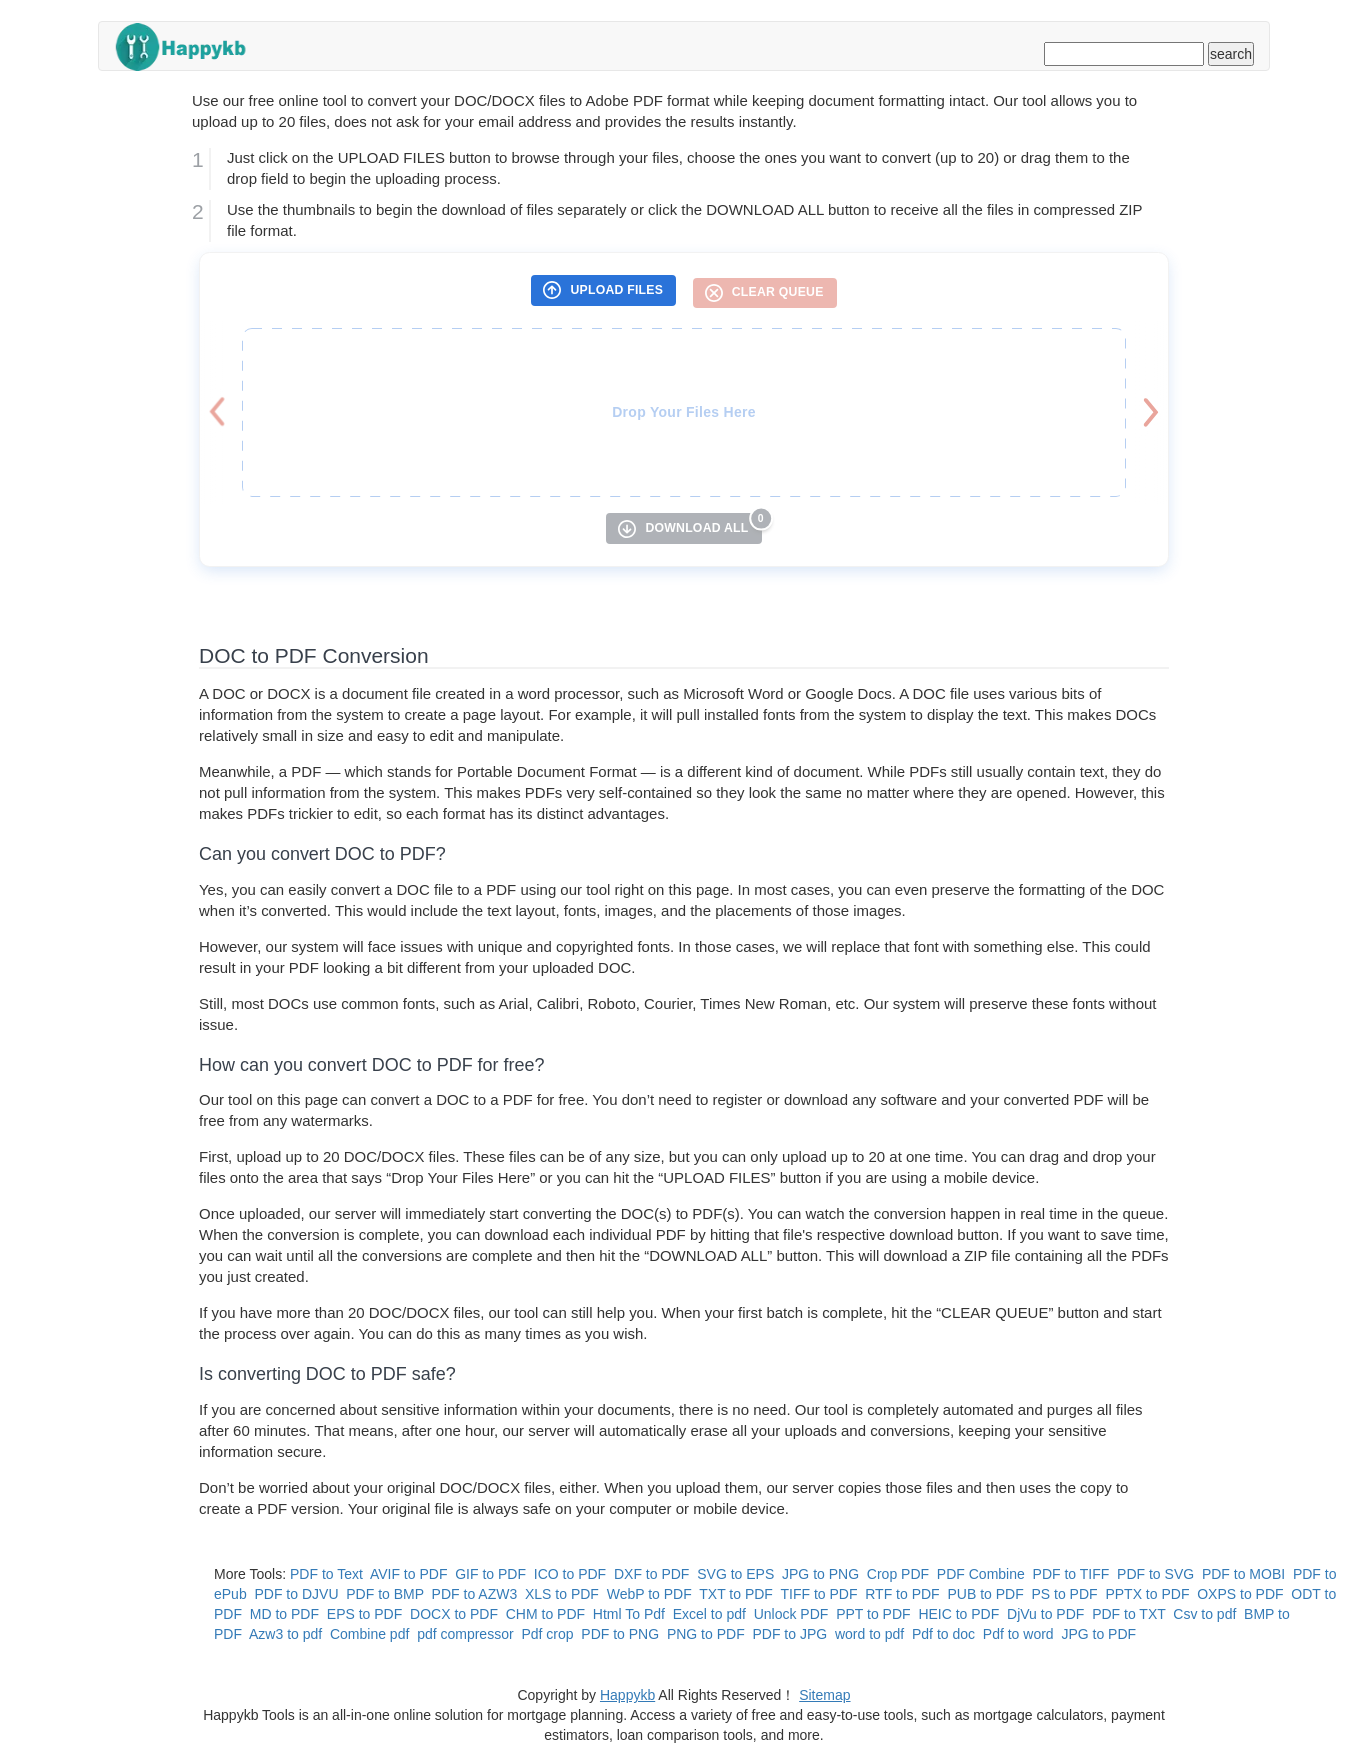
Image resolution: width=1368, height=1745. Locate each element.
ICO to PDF (570, 1574)
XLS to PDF (562, 1594)
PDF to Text (326, 1574)
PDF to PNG (620, 1634)
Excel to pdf (709, 1614)
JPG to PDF (1098, 1634)
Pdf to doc (943, 1634)
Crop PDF (898, 1574)
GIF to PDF (490, 1574)
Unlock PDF (791, 1614)
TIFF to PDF (818, 1594)
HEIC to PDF (958, 1614)
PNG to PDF (706, 1634)
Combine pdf (369, 1634)
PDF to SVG (1155, 1574)
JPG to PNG (820, 1574)
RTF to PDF (902, 1594)
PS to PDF (1064, 1594)
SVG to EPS (735, 1574)
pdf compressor (465, 1634)
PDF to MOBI (1243, 1574)
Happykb (627, 1695)
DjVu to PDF (1045, 1614)
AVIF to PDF (409, 1574)
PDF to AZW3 (475, 1594)
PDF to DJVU (296, 1594)
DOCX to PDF (454, 1614)
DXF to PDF (651, 1574)
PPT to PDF (873, 1614)
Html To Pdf (629, 1614)
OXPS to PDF (1240, 1594)
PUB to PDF (985, 1594)
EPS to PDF (364, 1614)
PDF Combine (981, 1574)
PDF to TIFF (1071, 1574)
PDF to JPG (789, 1634)
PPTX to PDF (1147, 1594)
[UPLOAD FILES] (603, 290)
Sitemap (824, 1695)
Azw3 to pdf (285, 1634)
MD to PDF (284, 1614)
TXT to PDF (736, 1594)
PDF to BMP (385, 1594)
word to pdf (869, 1634)
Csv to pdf (1204, 1614)
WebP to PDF (649, 1594)
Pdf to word (1018, 1634)
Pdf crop (547, 1634)
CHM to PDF (545, 1614)
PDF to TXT (1128, 1614)
